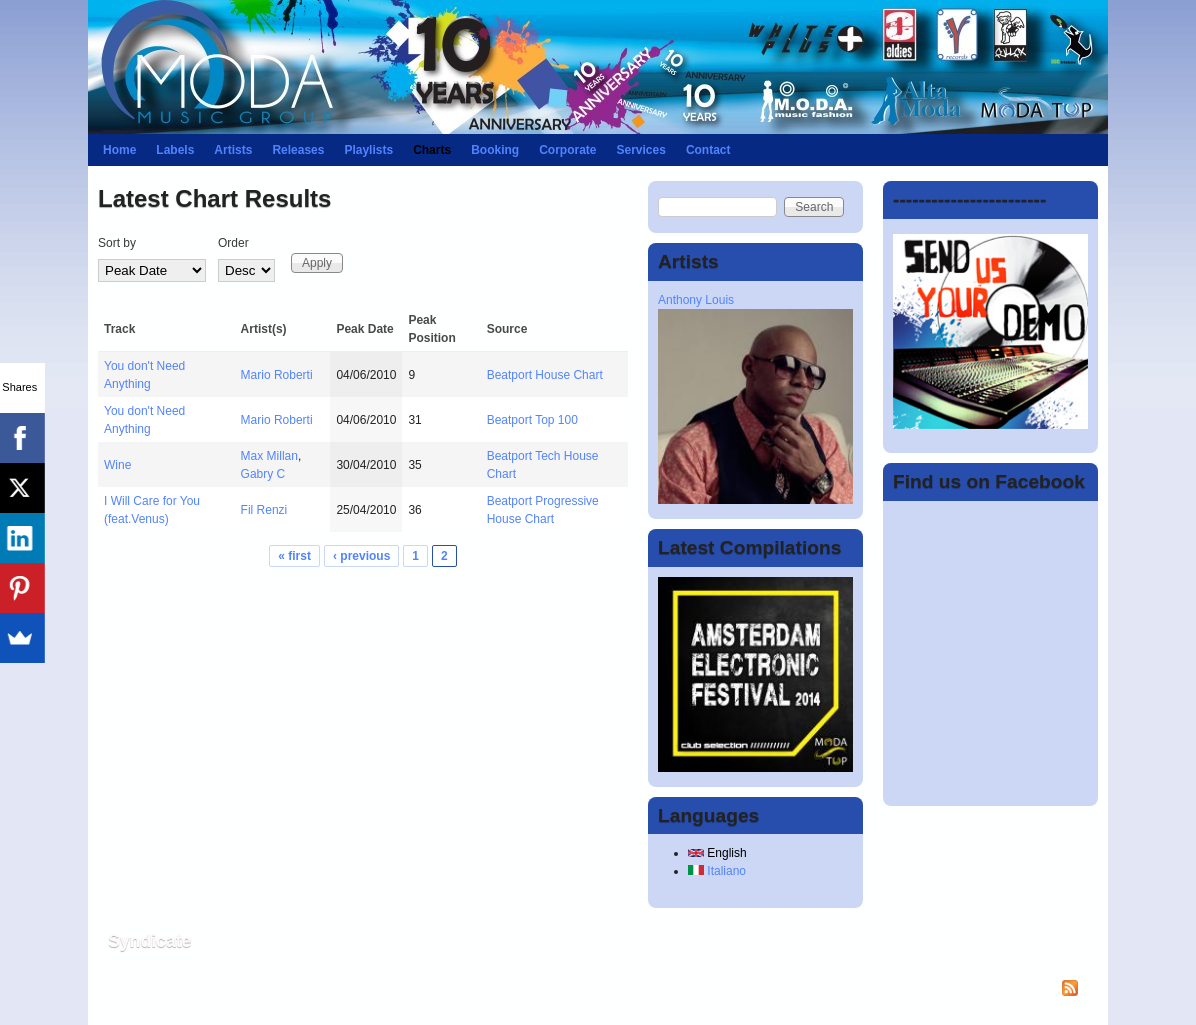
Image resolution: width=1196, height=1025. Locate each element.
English (717, 853)
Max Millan (269, 456)
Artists (233, 150)
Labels (175, 150)
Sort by (117, 243)
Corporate (567, 150)
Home (119, 150)
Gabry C (263, 474)
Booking (495, 150)
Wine (117, 465)
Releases (298, 150)
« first (294, 556)
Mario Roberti (277, 375)
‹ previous (361, 556)
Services (640, 150)
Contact (708, 150)
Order (233, 243)
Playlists (368, 150)
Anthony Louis (696, 300)
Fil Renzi (264, 510)
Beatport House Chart (545, 375)
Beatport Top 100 (532, 420)
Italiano (717, 871)
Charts (432, 150)
